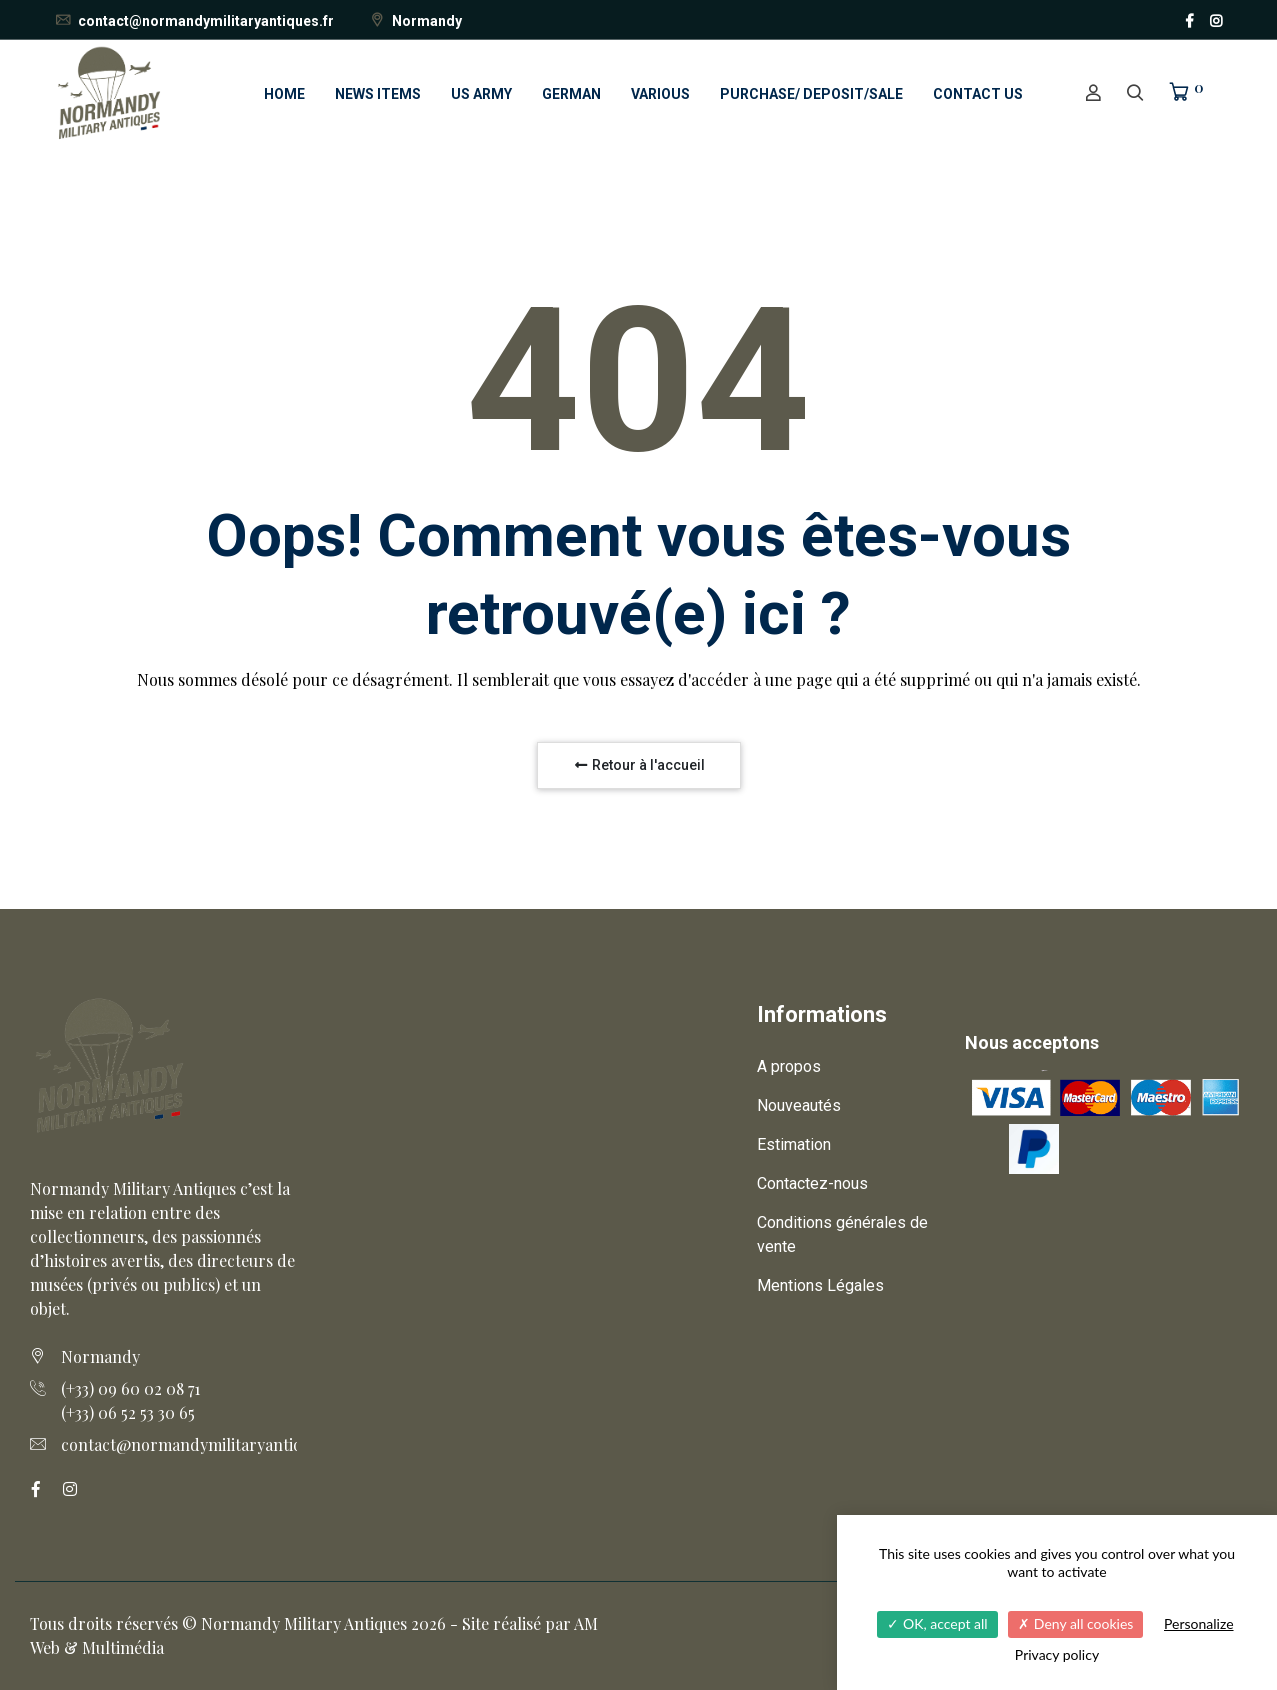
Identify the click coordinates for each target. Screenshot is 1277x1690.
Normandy (415, 21)
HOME (284, 94)
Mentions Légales (820, 1285)
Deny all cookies (1075, 1623)
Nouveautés (799, 1105)
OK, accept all (937, 1623)
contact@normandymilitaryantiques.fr (194, 21)
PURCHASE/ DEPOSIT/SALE (811, 94)
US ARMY (481, 94)
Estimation (794, 1144)
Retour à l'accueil (639, 765)
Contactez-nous (812, 1183)
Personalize (1199, 1623)
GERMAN (571, 94)
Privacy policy (1057, 1654)
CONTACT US (978, 94)
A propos (789, 1066)
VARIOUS (660, 94)
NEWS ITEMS (378, 94)
